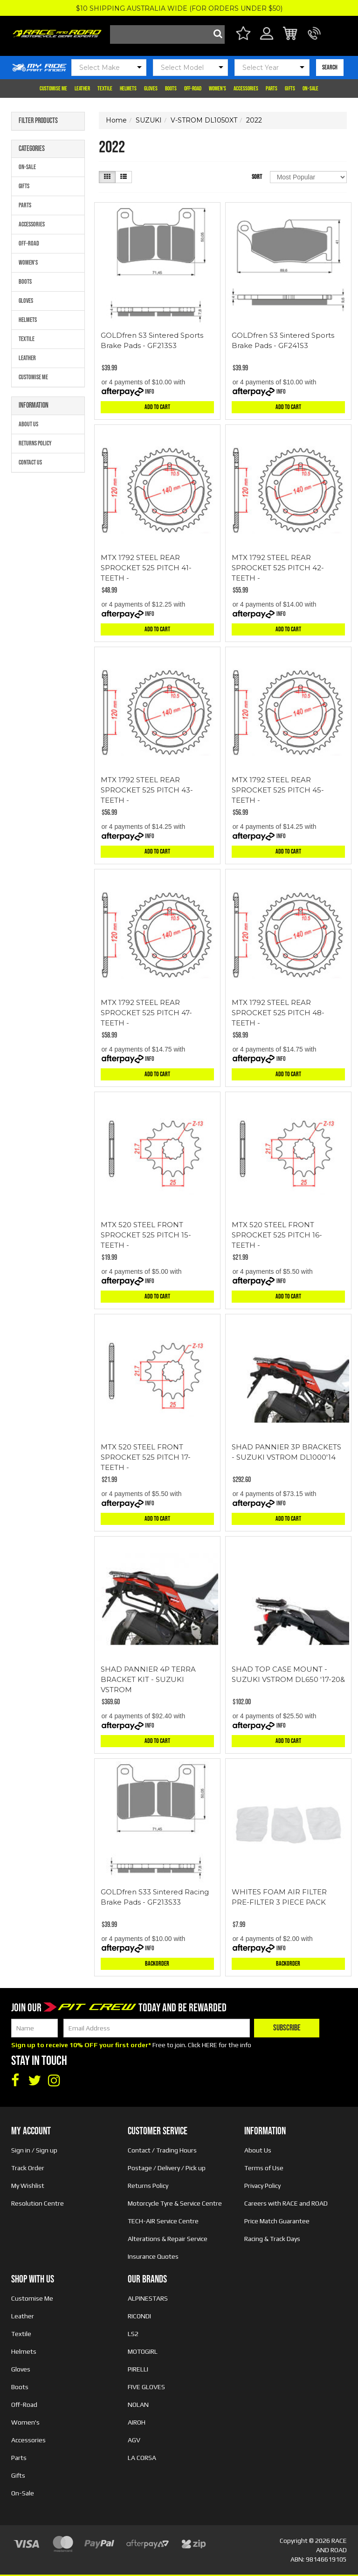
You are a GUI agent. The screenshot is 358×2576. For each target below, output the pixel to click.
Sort (257, 177)
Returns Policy (35, 443)
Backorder (157, 1964)
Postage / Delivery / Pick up (167, 2168)
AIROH (136, 2422)
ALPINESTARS (148, 2298)
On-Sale (310, 88)
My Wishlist (27, 2185)
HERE (209, 2045)
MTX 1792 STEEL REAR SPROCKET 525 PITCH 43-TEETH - (147, 790)
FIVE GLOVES (146, 2387)
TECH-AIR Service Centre (163, 2221)
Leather (82, 88)
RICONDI (139, 2316)
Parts (271, 88)
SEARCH (329, 67)
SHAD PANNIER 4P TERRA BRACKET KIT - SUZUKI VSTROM (148, 1679)
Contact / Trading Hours (162, 2150)
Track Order (27, 2168)
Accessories (246, 88)
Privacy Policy (262, 2185)
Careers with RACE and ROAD (286, 2203)
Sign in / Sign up (34, 2150)
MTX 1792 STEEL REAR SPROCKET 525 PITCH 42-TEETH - (278, 567)
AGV (134, 2440)
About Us (28, 424)
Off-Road (192, 88)
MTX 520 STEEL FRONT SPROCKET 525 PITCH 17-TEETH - (146, 1457)
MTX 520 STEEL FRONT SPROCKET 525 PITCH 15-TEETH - (146, 1235)
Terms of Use (263, 2168)
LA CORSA (142, 2457)
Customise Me (53, 88)
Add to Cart (157, 407)
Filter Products (38, 121)
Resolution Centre (37, 2203)
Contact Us (30, 462)
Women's (217, 88)
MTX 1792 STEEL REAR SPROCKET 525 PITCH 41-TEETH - (146, 567)
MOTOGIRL (143, 2351)
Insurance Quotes (153, 2256)
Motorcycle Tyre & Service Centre (175, 2203)
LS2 (133, 2333)
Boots (171, 88)
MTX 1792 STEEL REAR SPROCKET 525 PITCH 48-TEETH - (278, 1012)
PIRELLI (138, 2369)
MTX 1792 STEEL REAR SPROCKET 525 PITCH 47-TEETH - (146, 1012)
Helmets (128, 88)
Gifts (290, 88)
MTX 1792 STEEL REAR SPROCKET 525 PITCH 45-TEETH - (278, 790)
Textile (104, 88)
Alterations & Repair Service (167, 2238)
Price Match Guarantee (277, 2221)
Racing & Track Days (272, 2238)
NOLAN (138, 2404)
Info (149, 392)
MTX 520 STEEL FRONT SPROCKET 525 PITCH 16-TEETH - (277, 1235)
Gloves (151, 88)
